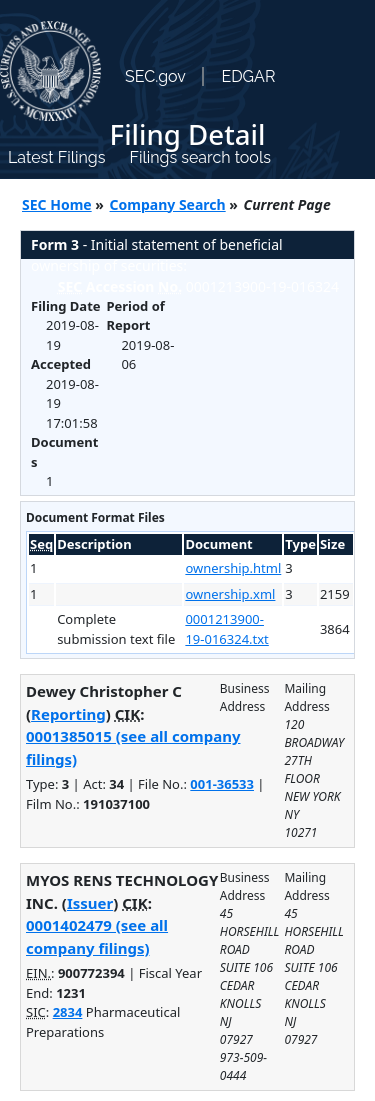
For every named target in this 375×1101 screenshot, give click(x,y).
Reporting (68, 714)
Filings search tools (200, 157)
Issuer (90, 903)
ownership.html (233, 568)
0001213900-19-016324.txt (226, 629)
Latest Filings (56, 157)
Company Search (168, 204)
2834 (68, 1012)
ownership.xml (230, 594)
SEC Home (57, 204)
